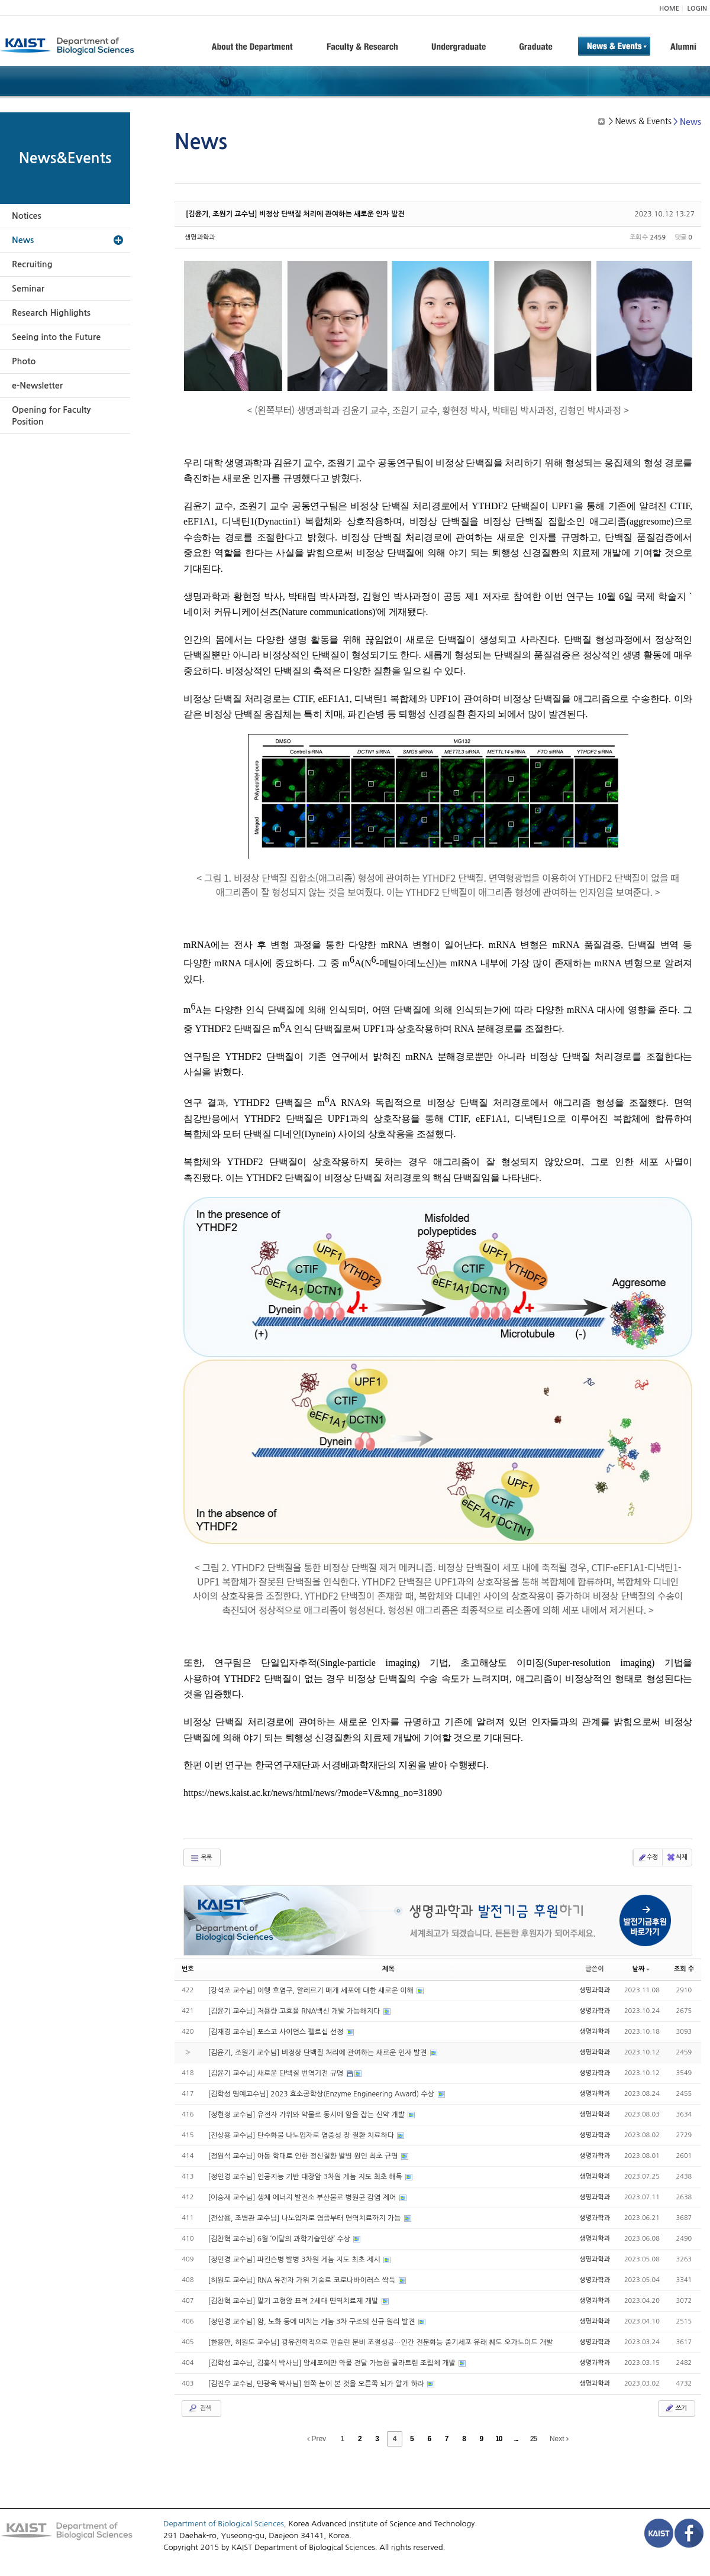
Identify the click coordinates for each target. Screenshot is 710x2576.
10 (498, 2439)
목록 (201, 1858)
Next (559, 2439)
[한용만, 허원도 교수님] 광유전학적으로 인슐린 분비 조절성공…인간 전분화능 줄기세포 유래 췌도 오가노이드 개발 (380, 2342)
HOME (669, 8)
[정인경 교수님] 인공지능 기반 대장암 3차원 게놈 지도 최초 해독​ (306, 2176)
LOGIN (697, 8)
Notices (26, 216)
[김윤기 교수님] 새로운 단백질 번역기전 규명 (277, 2073)
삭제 (676, 1857)
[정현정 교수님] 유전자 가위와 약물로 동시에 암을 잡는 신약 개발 (307, 2114)
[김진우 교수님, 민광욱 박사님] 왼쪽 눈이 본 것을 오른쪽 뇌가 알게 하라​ (317, 2383)
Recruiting (32, 264)
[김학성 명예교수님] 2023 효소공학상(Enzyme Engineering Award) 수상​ (322, 2094)
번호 (188, 1969)
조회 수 (684, 1969)
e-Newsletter (37, 385)
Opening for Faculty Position (51, 416)
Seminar (28, 288)
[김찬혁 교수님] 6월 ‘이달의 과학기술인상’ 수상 (280, 2238)
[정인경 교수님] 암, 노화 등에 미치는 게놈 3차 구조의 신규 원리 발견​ (312, 2321)
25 (533, 2439)
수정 (647, 1857)
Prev (316, 2439)
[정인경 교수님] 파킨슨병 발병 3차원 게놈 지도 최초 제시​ (295, 2259)
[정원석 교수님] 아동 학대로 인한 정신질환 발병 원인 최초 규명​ (304, 2156)
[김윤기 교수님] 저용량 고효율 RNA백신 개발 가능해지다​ (295, 2011)
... (516, 2439)
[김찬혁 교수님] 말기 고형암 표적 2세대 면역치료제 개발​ (294, 2301)
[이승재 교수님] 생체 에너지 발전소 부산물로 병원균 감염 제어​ (303, 2197)
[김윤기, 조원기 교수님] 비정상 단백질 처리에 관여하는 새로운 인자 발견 (295, 214)
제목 (388, 1969)
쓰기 (675, 2408)
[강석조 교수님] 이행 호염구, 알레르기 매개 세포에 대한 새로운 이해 (312, 1990)
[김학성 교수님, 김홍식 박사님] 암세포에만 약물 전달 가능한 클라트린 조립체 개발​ (333, 2363)
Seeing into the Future (56, 337)
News (23, 240)
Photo (24, 361)
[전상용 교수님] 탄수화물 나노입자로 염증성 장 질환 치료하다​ (302, 2135)
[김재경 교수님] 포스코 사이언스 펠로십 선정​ (277, 2031)
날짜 (641, 1969)
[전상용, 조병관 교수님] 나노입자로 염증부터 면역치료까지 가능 (305, 2218)
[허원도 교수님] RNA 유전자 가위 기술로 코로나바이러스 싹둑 (303, 2280)
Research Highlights (51, 313)
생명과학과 (200, 237)
